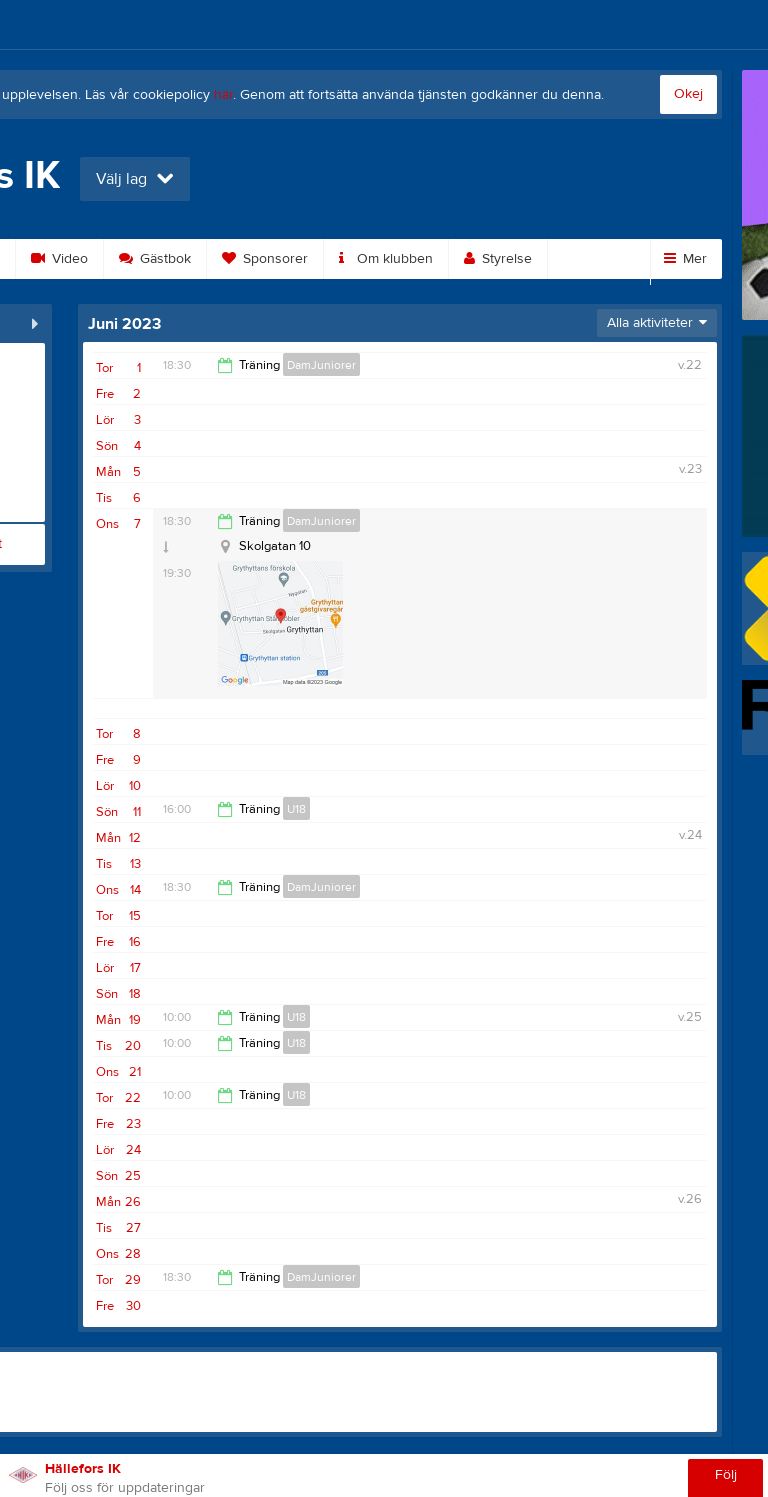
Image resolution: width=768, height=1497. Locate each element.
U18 (296, 809)
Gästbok (155, 259)
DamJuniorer (321, 365)
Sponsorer (265, 259)
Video (59, 259)
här (223, 95)
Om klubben (386, 259)
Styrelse (498, 259)
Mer (685, 259)
